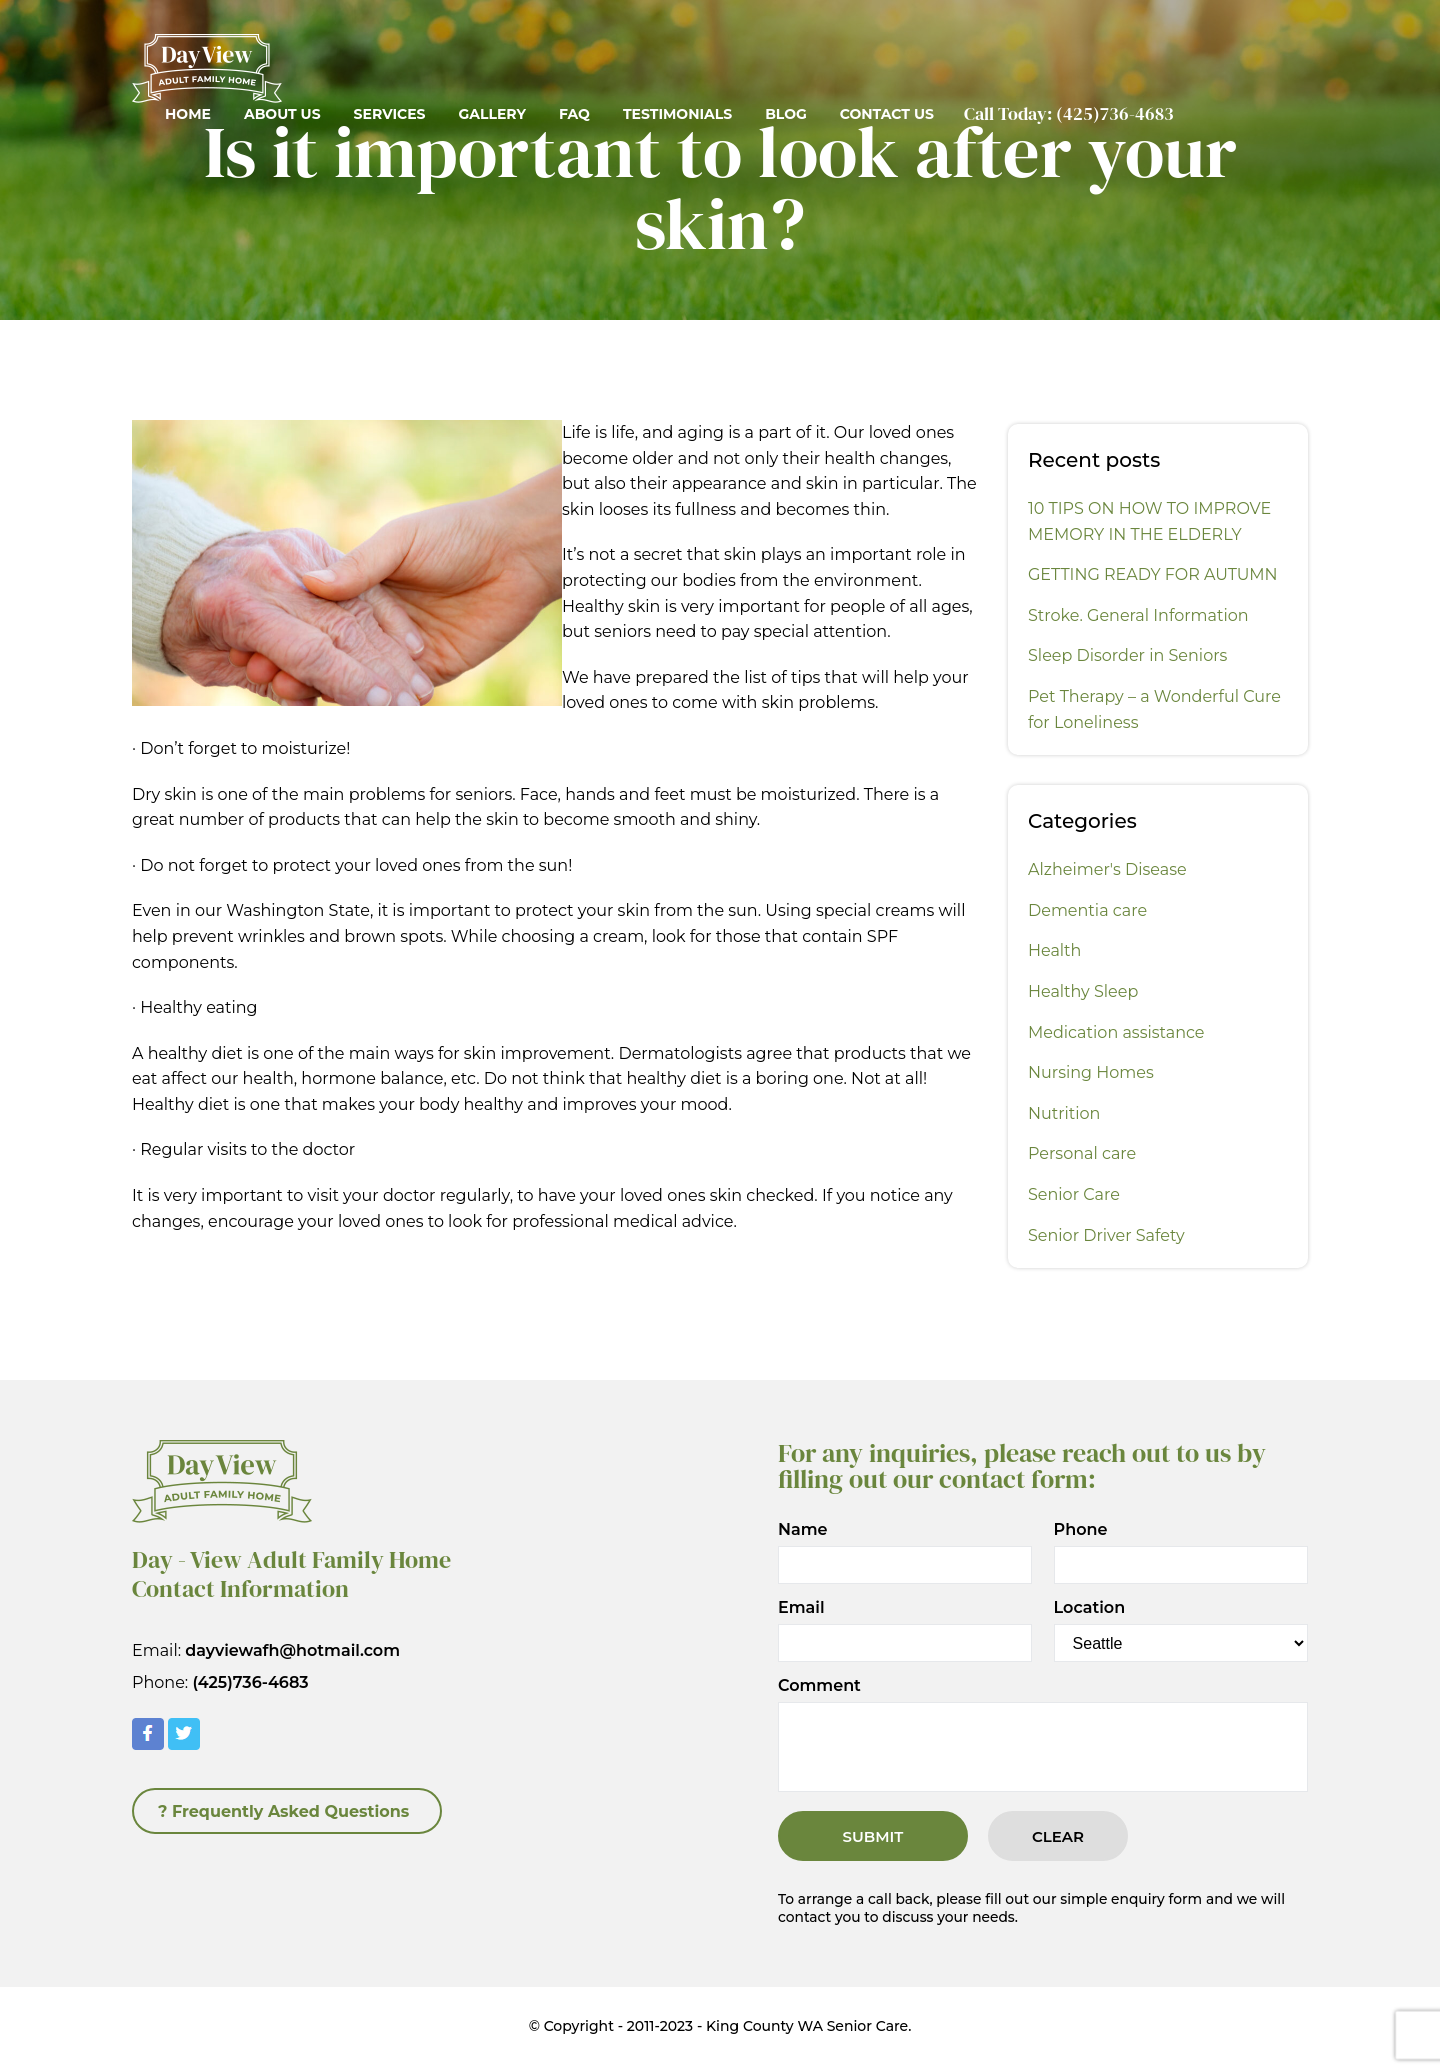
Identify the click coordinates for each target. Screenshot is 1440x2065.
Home (188, 114)
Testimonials (677, 114)
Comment (819, 1686)
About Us (282, 114)
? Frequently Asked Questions (283, 1811)
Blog (786, 114)
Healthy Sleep (1083, 991)
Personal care (1082, 1153)
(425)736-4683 (1115, 113)
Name (803, 1530)
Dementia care (1087, 910)
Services (390, 114)
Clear (1058, 1836)
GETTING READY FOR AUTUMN (1153, 574)
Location (1090, 1608)
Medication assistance (1116, 1032)
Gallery (491, 114)
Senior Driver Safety (1106, 1235)
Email (801, 1608)
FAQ (574, 114)
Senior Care (1074, 1194)
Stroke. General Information (1138, 615)
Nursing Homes (1091, 1072)
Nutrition (1064, 1113)
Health (1054, 950)
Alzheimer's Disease (1107, 869)
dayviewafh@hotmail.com (292, 1650)
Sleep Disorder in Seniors (1127, 655)
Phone (1081, 1530)
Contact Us (887, 114)
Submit (873, 1836)
